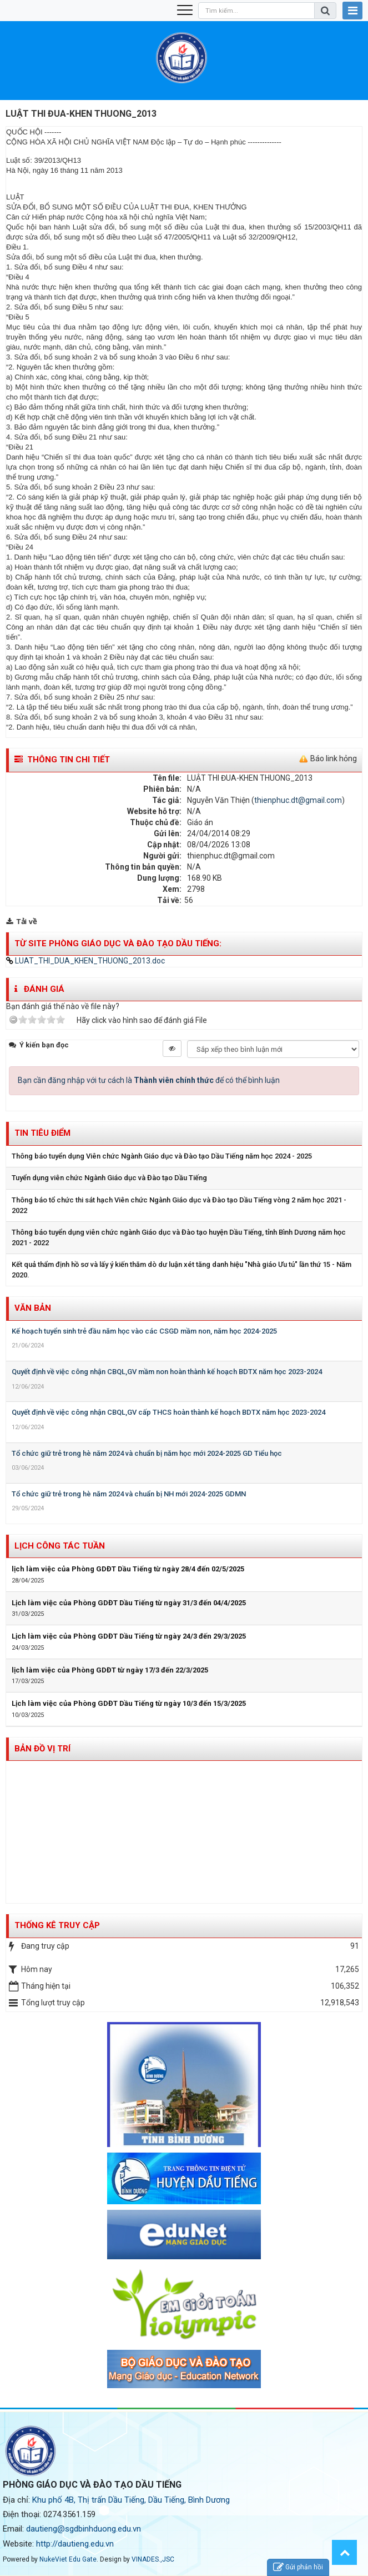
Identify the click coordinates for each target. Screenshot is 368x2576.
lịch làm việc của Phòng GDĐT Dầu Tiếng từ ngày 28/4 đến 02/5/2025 (128, 1569)
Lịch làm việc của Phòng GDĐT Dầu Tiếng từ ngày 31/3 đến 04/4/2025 (129, 1603)
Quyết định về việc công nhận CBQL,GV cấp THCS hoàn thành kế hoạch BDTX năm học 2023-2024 (168, 1412)
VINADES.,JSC (153, 2559)
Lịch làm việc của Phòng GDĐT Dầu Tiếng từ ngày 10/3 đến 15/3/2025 (129, 1703)
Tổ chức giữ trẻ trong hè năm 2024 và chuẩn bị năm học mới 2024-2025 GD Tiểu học (147, 1453)
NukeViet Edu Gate (68, 2559)
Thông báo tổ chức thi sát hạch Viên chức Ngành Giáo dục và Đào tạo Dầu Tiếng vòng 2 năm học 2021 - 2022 (179, 1205)
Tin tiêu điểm (42, 1133)
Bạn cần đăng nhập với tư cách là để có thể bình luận (149, 1080)
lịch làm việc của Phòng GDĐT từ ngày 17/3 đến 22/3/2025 (110, 1670)
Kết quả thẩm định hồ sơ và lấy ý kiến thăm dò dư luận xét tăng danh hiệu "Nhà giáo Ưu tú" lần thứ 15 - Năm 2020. (181, 1269)
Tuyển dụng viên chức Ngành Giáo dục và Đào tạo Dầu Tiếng (109, 1178)
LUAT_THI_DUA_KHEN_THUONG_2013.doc (85, 960)
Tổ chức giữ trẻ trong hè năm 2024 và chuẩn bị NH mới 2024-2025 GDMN (129, 1494)
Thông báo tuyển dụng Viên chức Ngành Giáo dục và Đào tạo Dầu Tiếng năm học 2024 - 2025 (162, 1156)
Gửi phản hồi (298, 2567)
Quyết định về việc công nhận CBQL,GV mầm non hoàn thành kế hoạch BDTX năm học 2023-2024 (167, 1371)
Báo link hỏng (333, 758)
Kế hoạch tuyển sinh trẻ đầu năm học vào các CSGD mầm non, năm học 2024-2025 (144, 1331)
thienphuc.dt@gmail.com (298, 800)
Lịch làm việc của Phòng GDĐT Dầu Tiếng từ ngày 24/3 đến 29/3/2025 (129, 1636)
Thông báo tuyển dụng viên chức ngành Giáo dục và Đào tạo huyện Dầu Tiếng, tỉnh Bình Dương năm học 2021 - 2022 (179, 1237)
